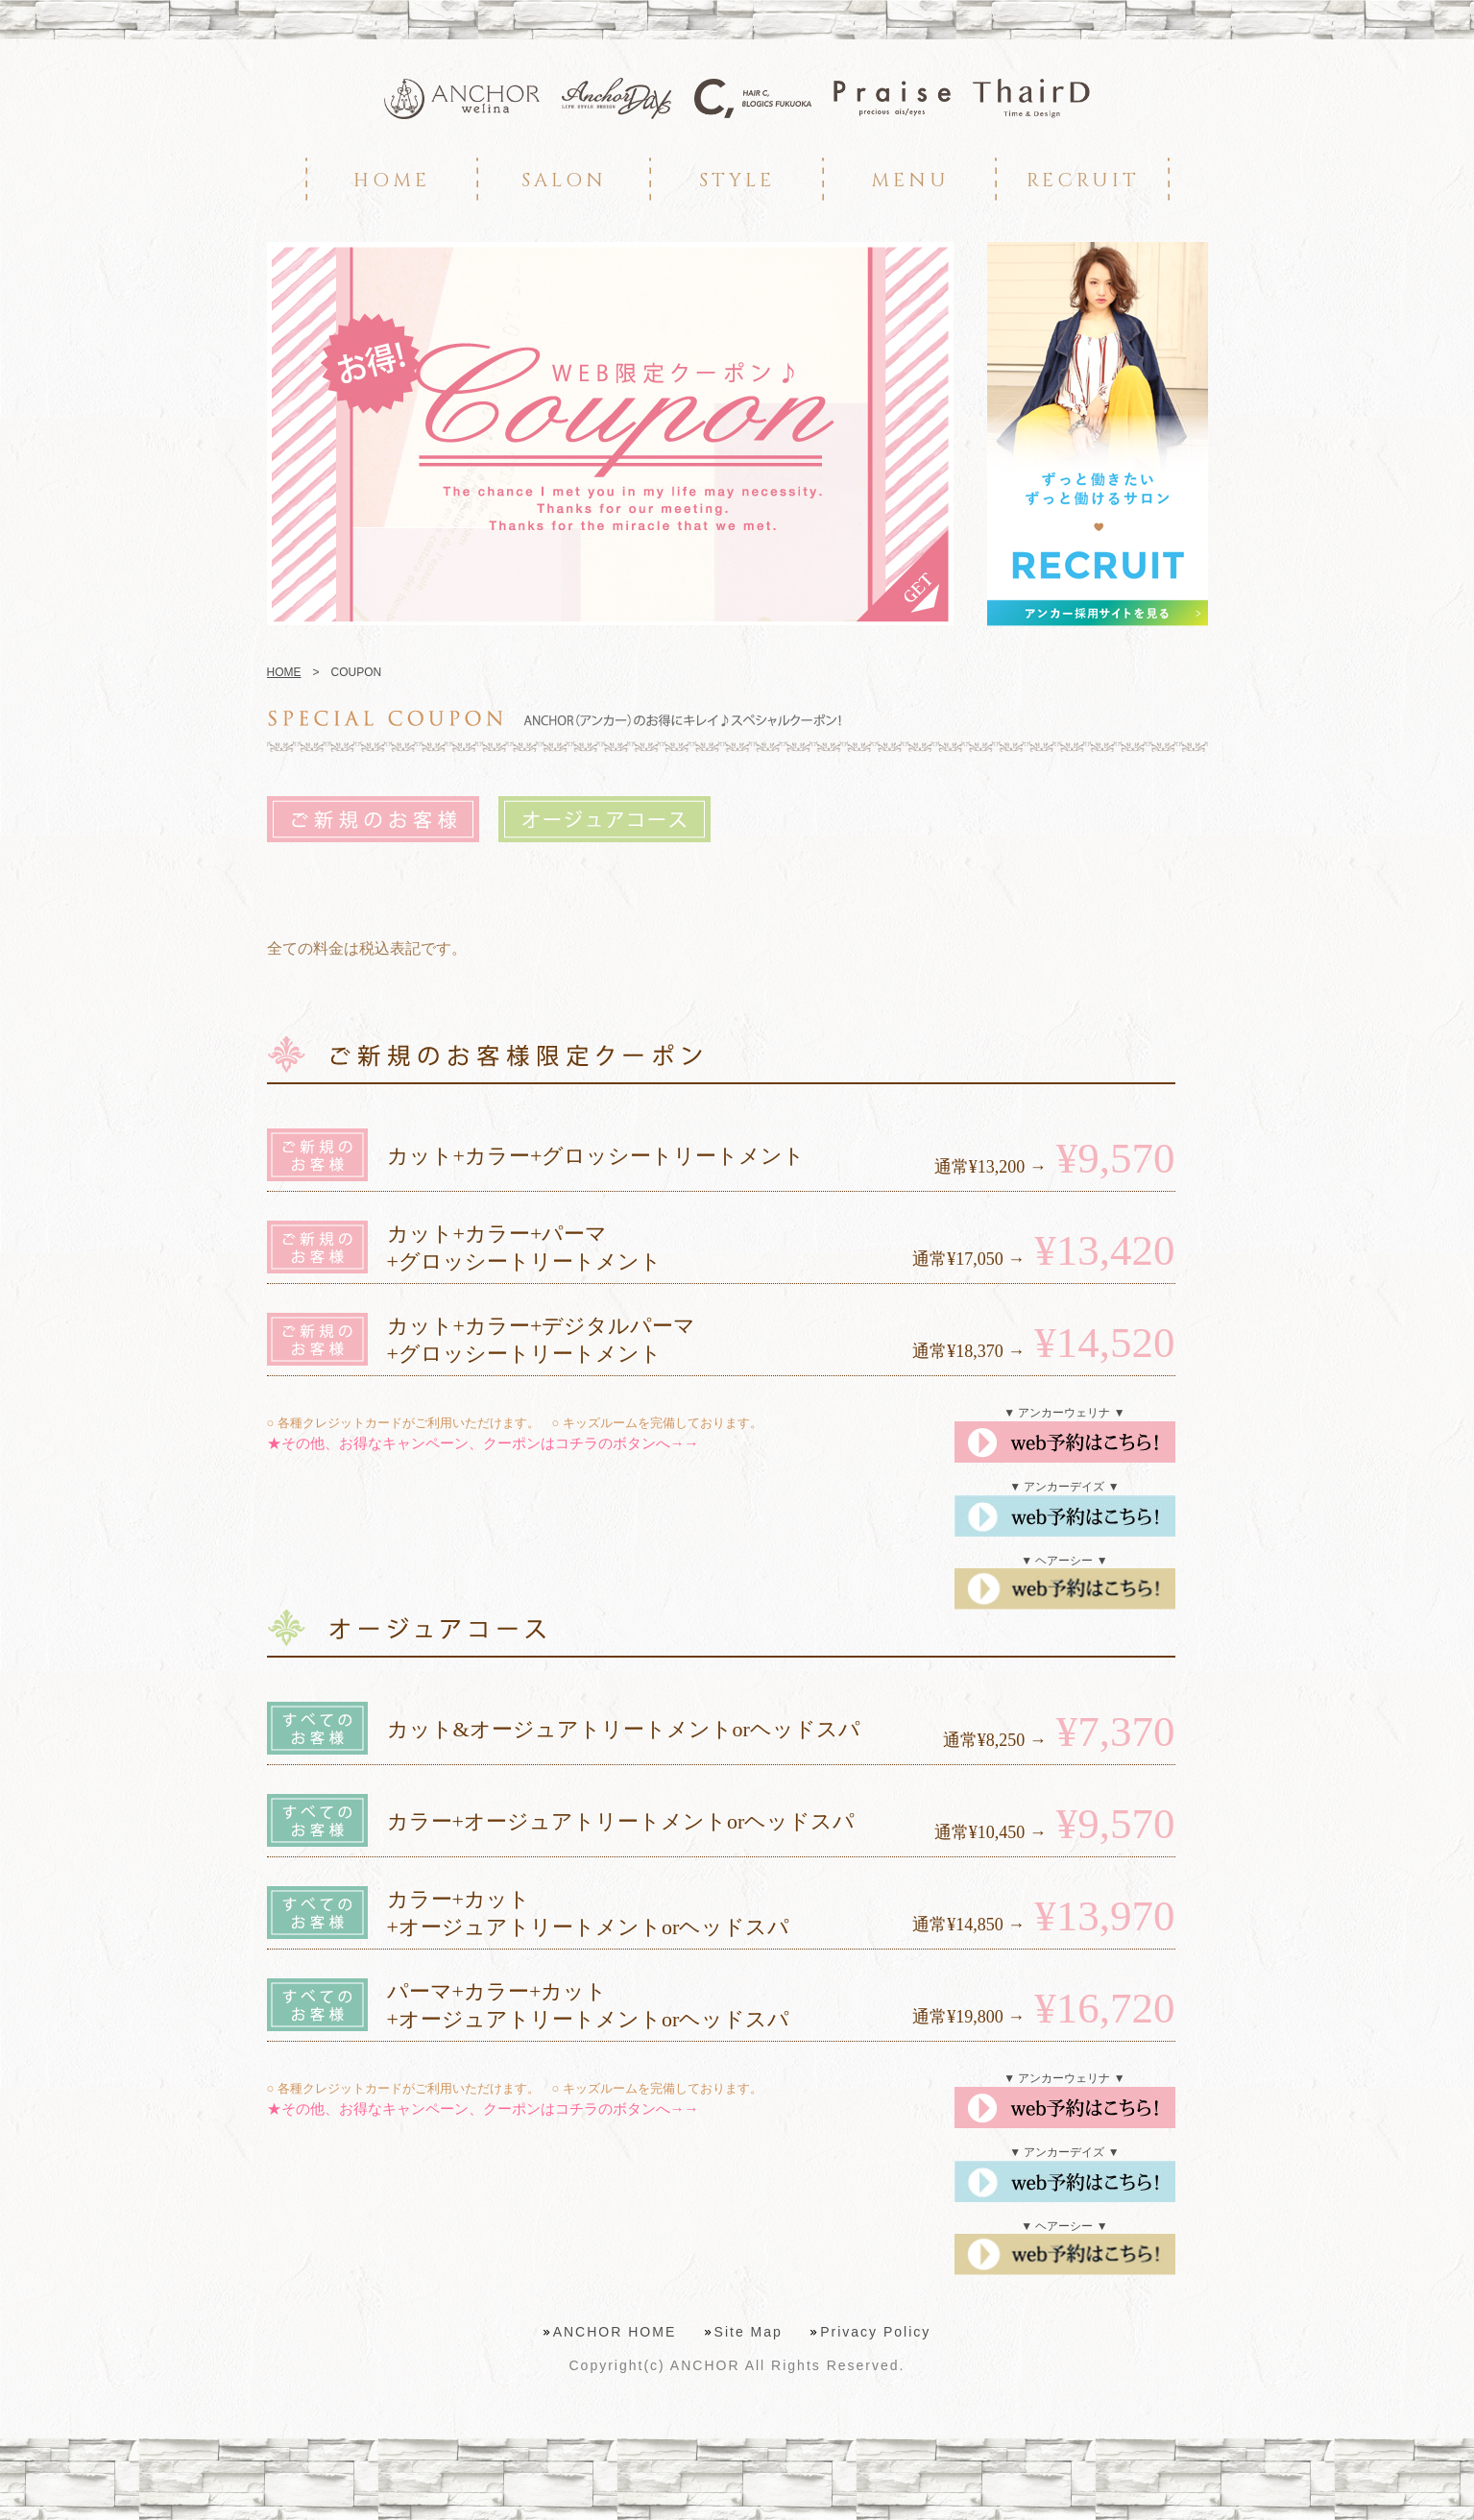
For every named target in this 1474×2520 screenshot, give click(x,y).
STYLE (737, 180)
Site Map (748, 2331)
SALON (564, 180)
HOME (391, 180)
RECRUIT (1083, 180)
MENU (910, 180)
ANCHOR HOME (615, 2331)
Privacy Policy (875, 2331)
